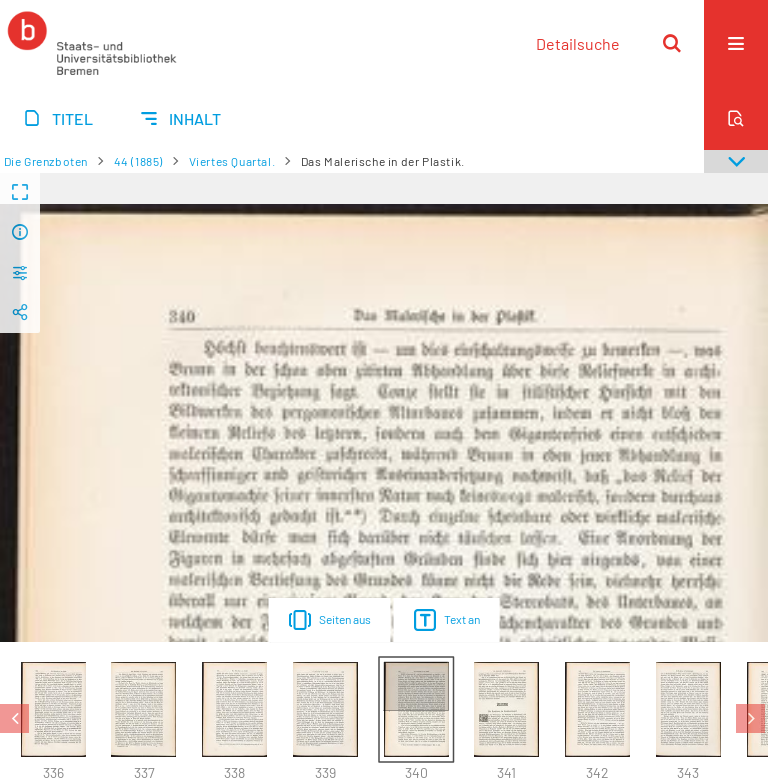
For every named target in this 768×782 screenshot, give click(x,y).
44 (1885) (138, 161)
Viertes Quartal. (232, 161)
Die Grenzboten (46, 161)
